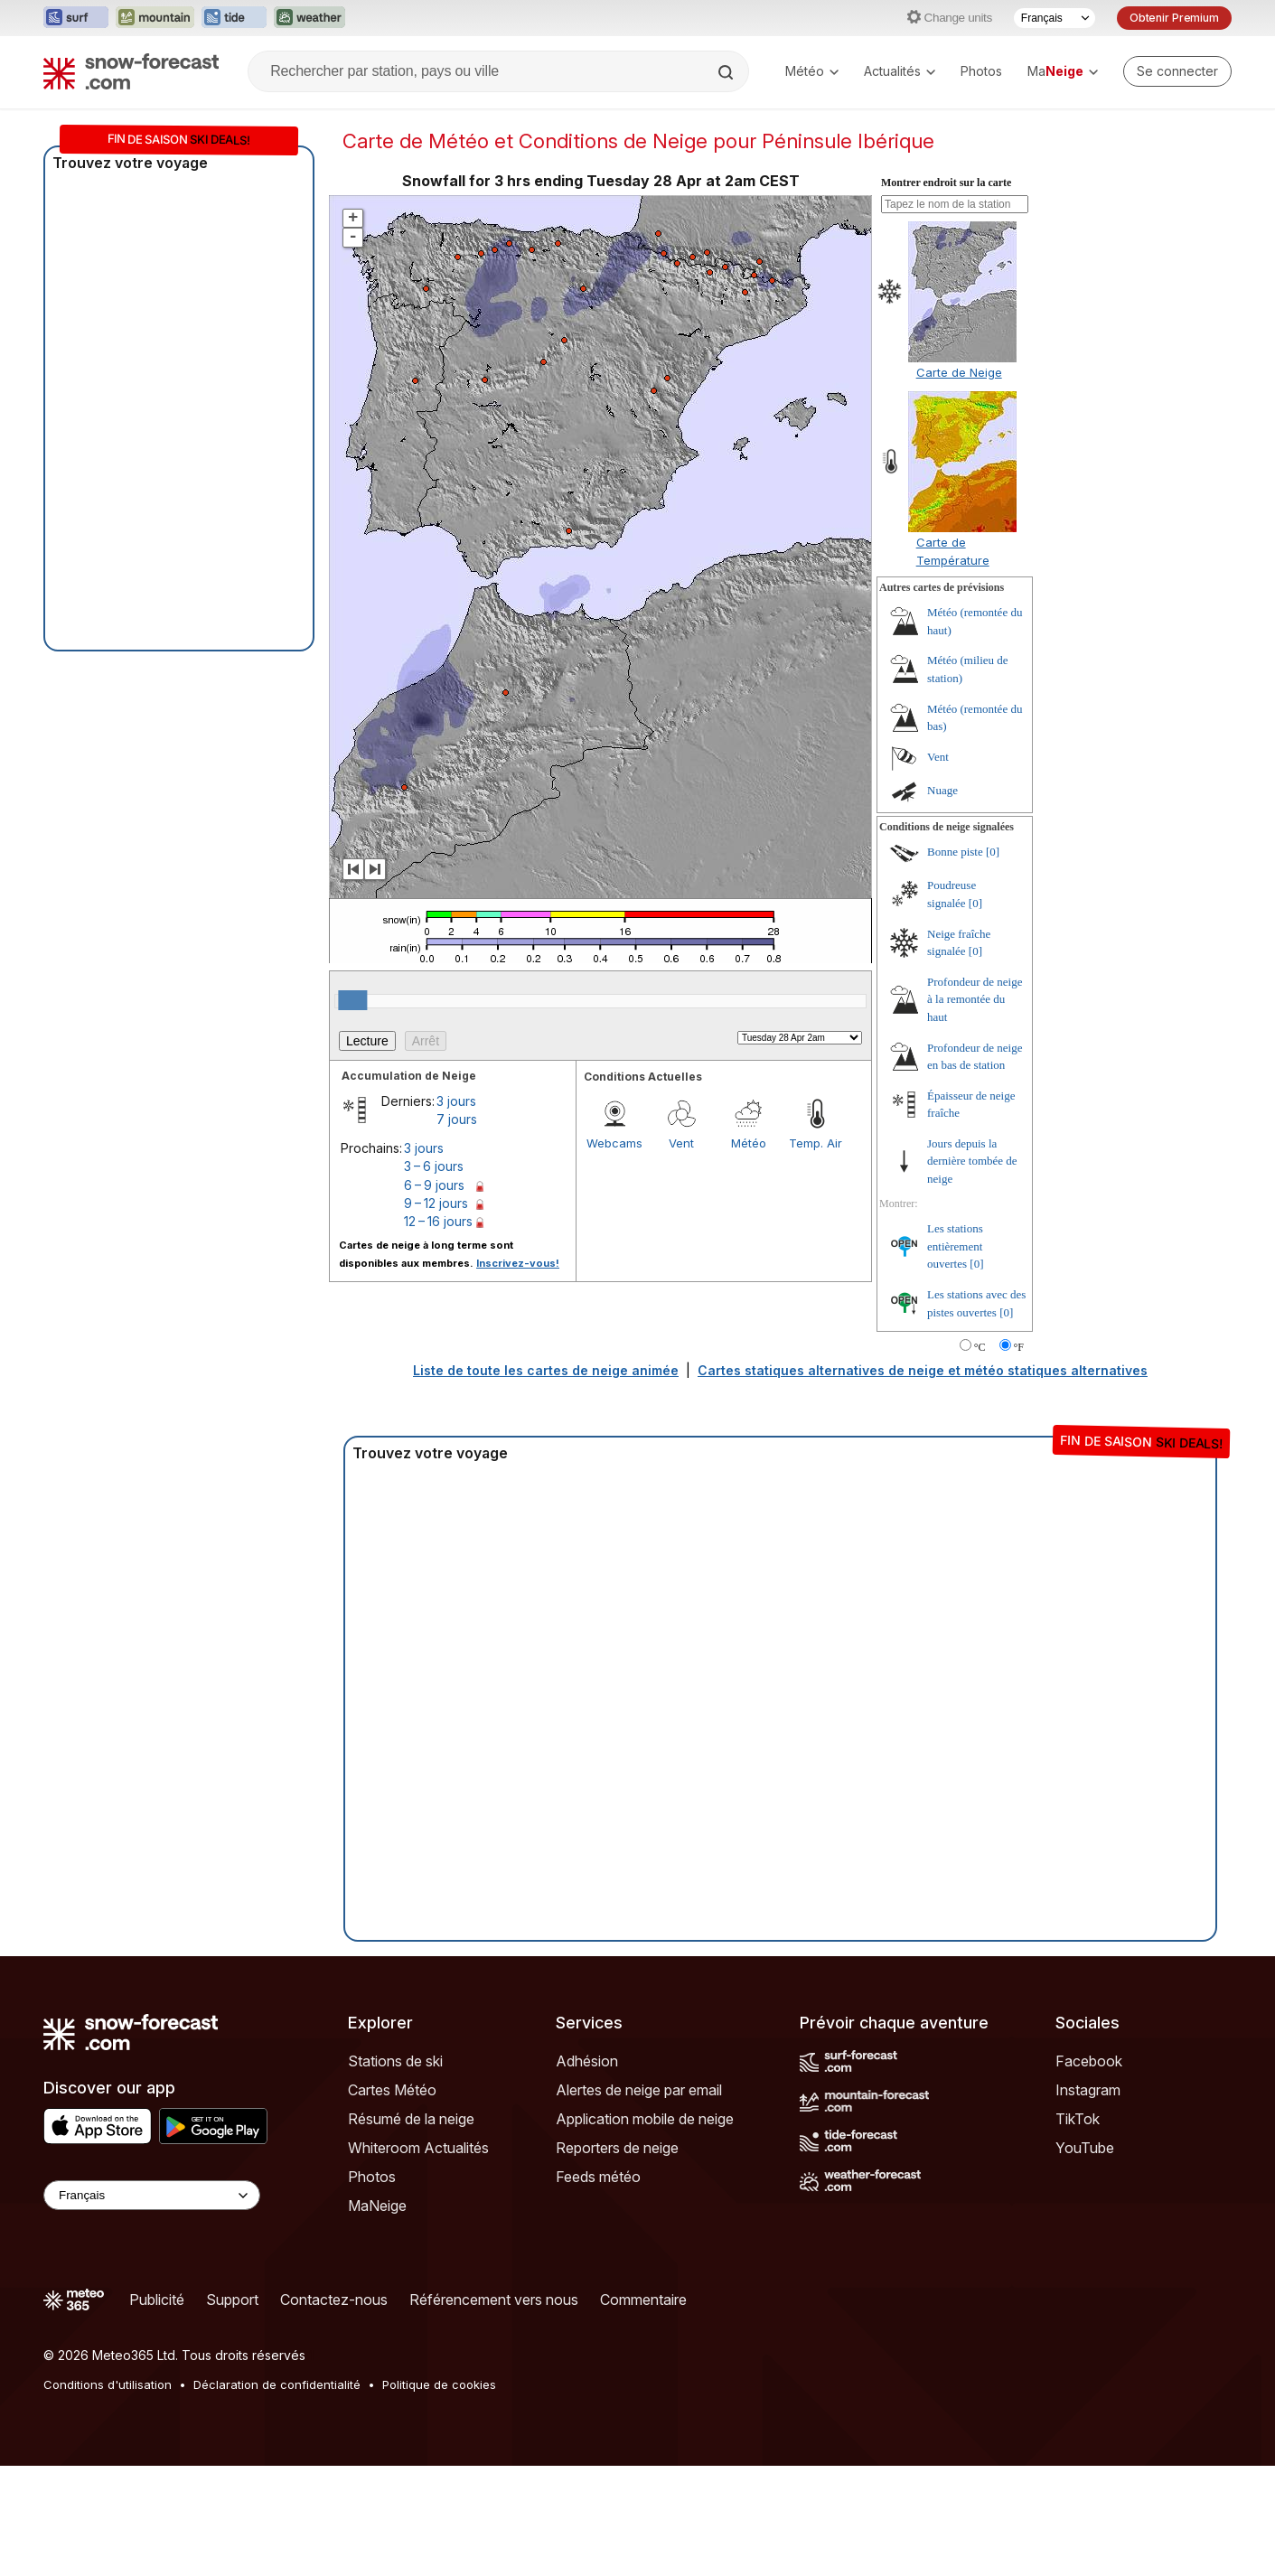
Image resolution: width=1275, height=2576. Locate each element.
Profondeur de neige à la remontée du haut (974, 999)
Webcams (614, 1143)
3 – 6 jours (434, 1166)
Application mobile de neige (645, 2119)
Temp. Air (815, 1143)
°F (1019, 1347)
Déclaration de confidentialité (277, 2384)
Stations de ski (395, 2061)
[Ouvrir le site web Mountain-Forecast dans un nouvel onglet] (155, 18)
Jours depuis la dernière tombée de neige (972, 1161)
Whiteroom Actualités (418, 2148)
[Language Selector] (151, 2195)
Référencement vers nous (493, 2299)
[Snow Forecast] (131, 71)
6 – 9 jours (434, 1185)
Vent (681, 1143)
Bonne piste (955, 851)
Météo (812, 71)
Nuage (942, 790)
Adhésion (587, 2061)
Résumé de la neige (411, 2119)
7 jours (456, 1119)
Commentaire (643, 2299)
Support (232, 2299)
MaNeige (377, 2206)
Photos (981, 71)
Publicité (156, 2299)
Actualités (899, 71)
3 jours (456, 1101)
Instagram (1087, 2090)
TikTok (1077, 2119)
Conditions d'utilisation (107, 2384)
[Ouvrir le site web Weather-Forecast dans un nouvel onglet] (309, 18)
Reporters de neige (617, 2148)
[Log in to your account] (1177, 71)
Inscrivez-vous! (517, 1263)
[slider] (352, 1000)
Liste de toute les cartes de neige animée (546, 1370)
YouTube (1084, 2148)
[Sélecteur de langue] (1054, 18)
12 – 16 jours (438, 1221)
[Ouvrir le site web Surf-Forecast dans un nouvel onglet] (75, 18)
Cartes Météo (392, 2090)
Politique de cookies (439, 2384)
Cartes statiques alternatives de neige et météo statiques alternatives (923, 1370)
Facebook (1088, 2061)
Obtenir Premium (1174, 17)
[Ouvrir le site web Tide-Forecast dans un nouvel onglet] (234, 18)
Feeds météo (598, 2177)
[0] (992, 851)
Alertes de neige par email (639, 2090)
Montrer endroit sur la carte (946, 182)
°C (980, 1347)
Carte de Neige (959, 372)
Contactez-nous (334, 2299)
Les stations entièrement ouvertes (955, 1246)
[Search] (727, 72)
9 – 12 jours (436, 1203)
